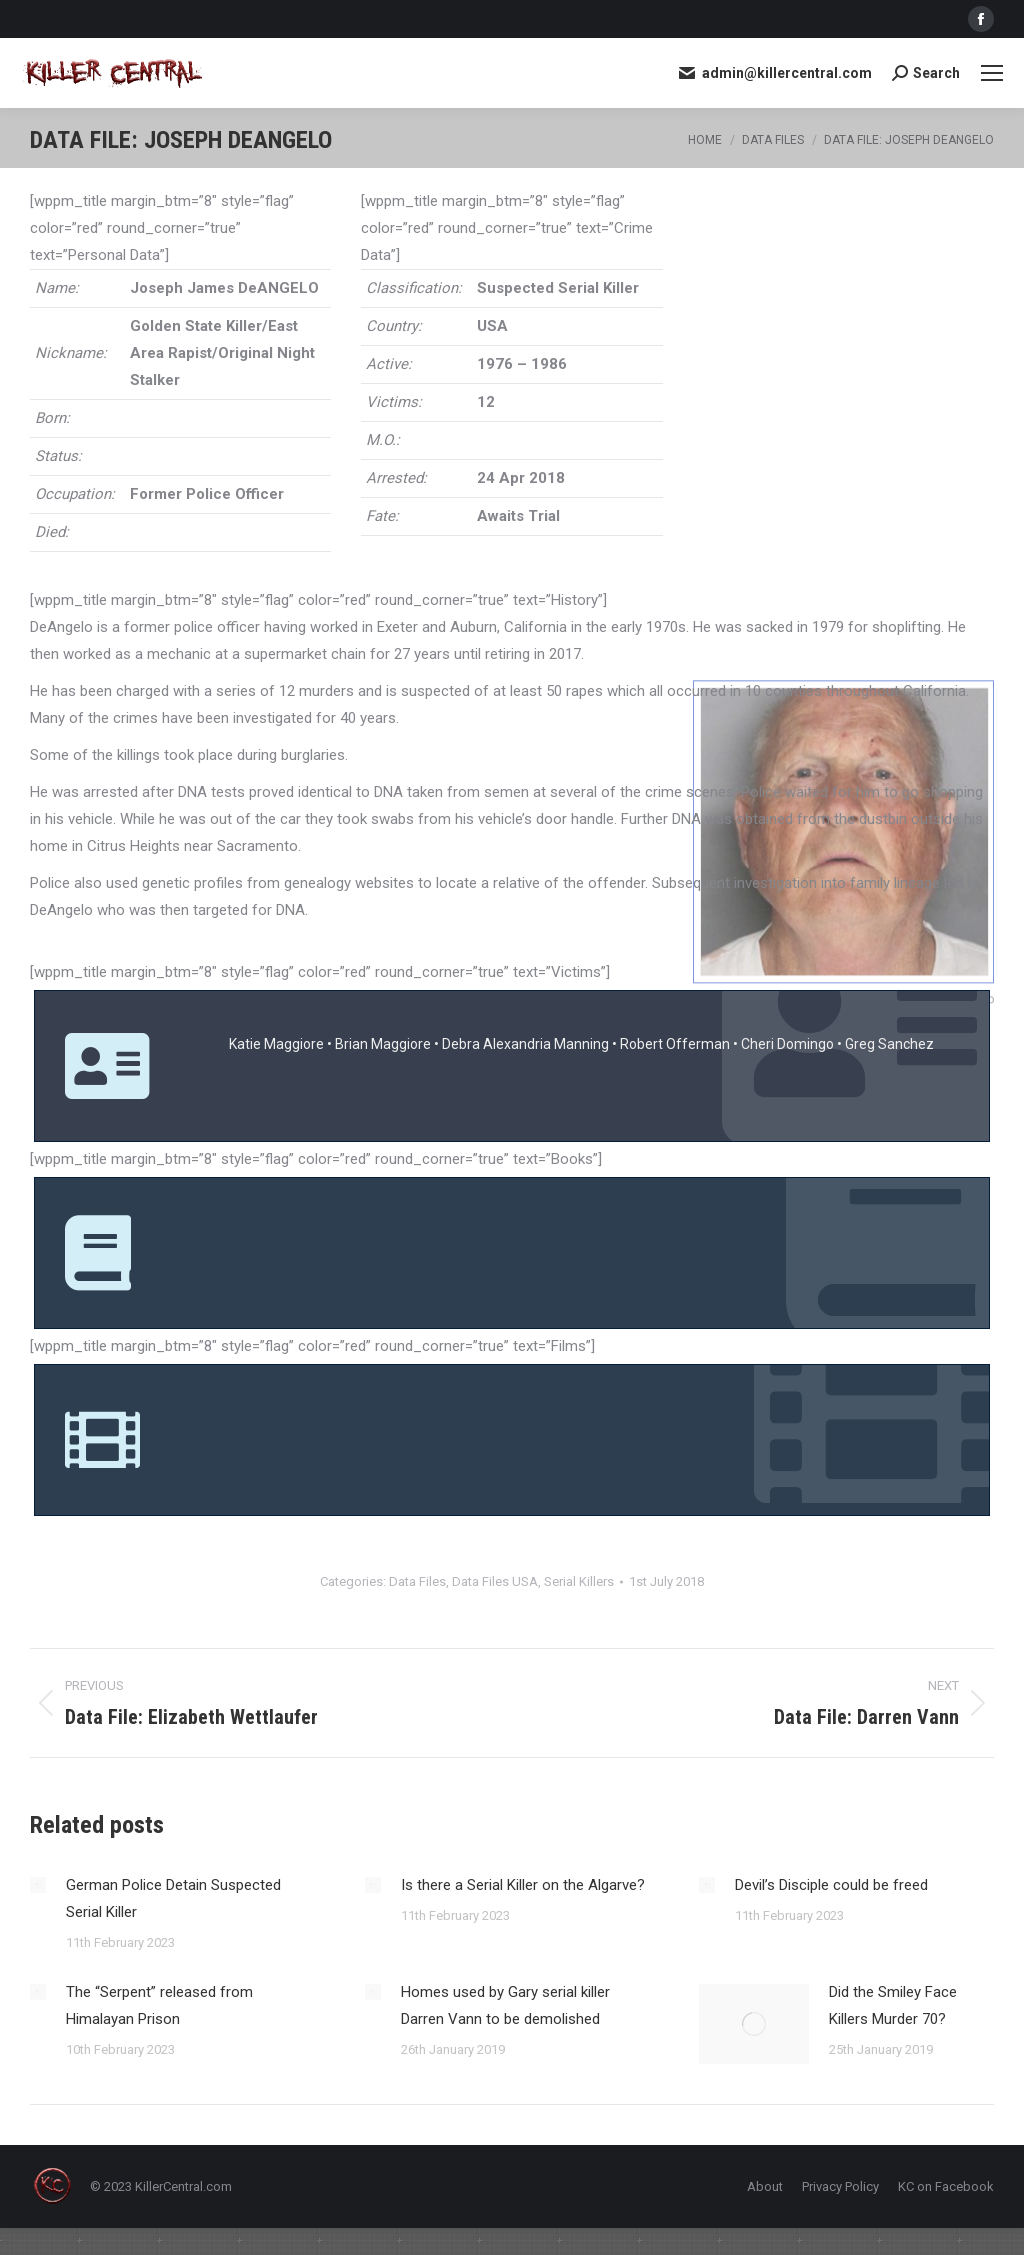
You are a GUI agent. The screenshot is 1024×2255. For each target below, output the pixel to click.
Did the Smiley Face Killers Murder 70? (893, 2005)
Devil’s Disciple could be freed (831, 1885)
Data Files (417, 1581)
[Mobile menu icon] (992, 73)
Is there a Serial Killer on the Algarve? (523, 1885)
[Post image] (38, 1885)
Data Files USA (495, 1581)
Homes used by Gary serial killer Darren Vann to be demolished (505, 2005)
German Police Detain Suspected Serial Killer (173, 1898)
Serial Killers (579, 1581)
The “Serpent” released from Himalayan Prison (159, 2005)
